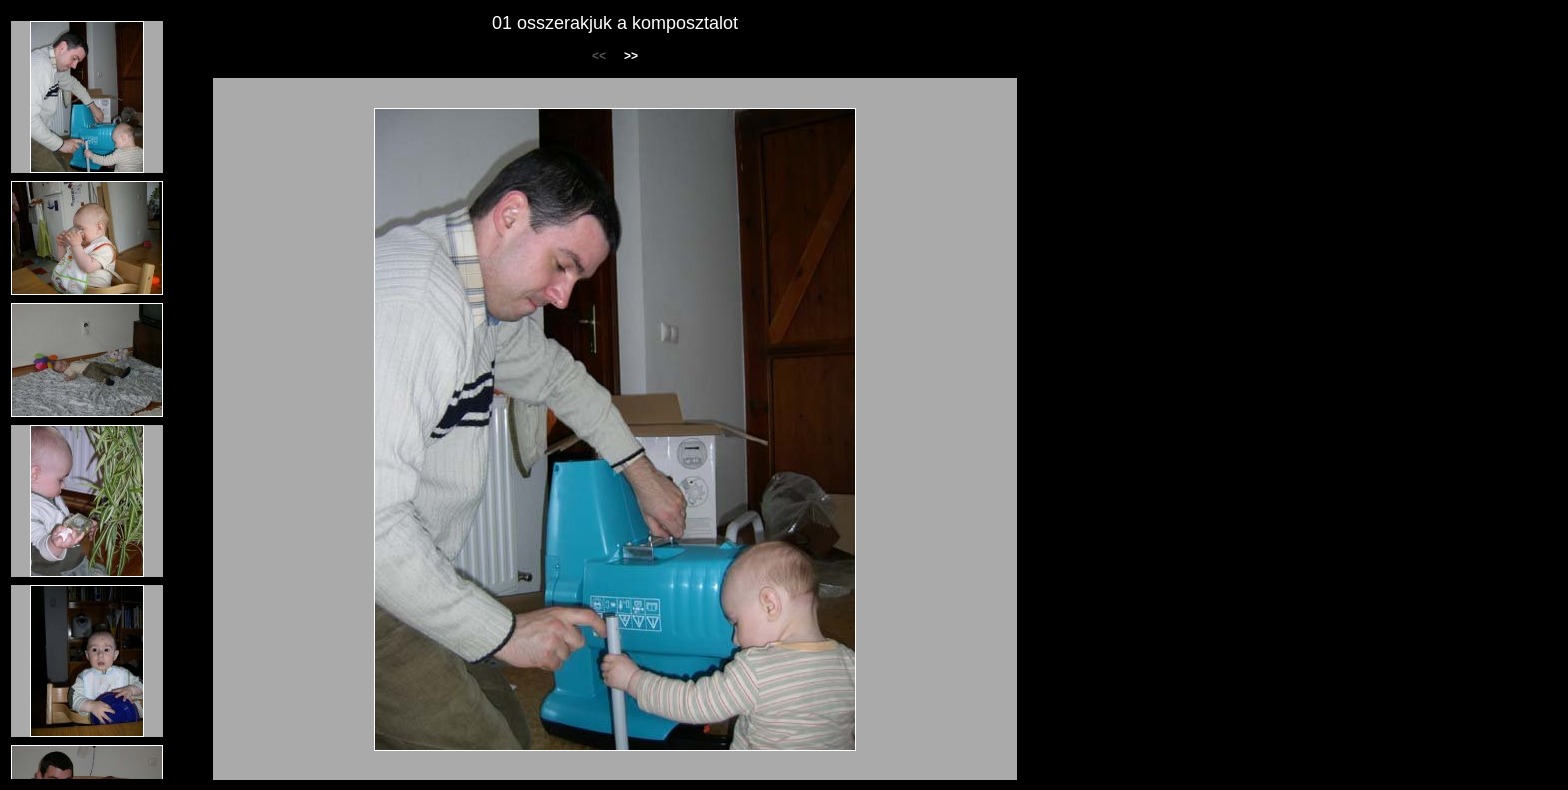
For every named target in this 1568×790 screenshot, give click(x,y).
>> (631, 56)
